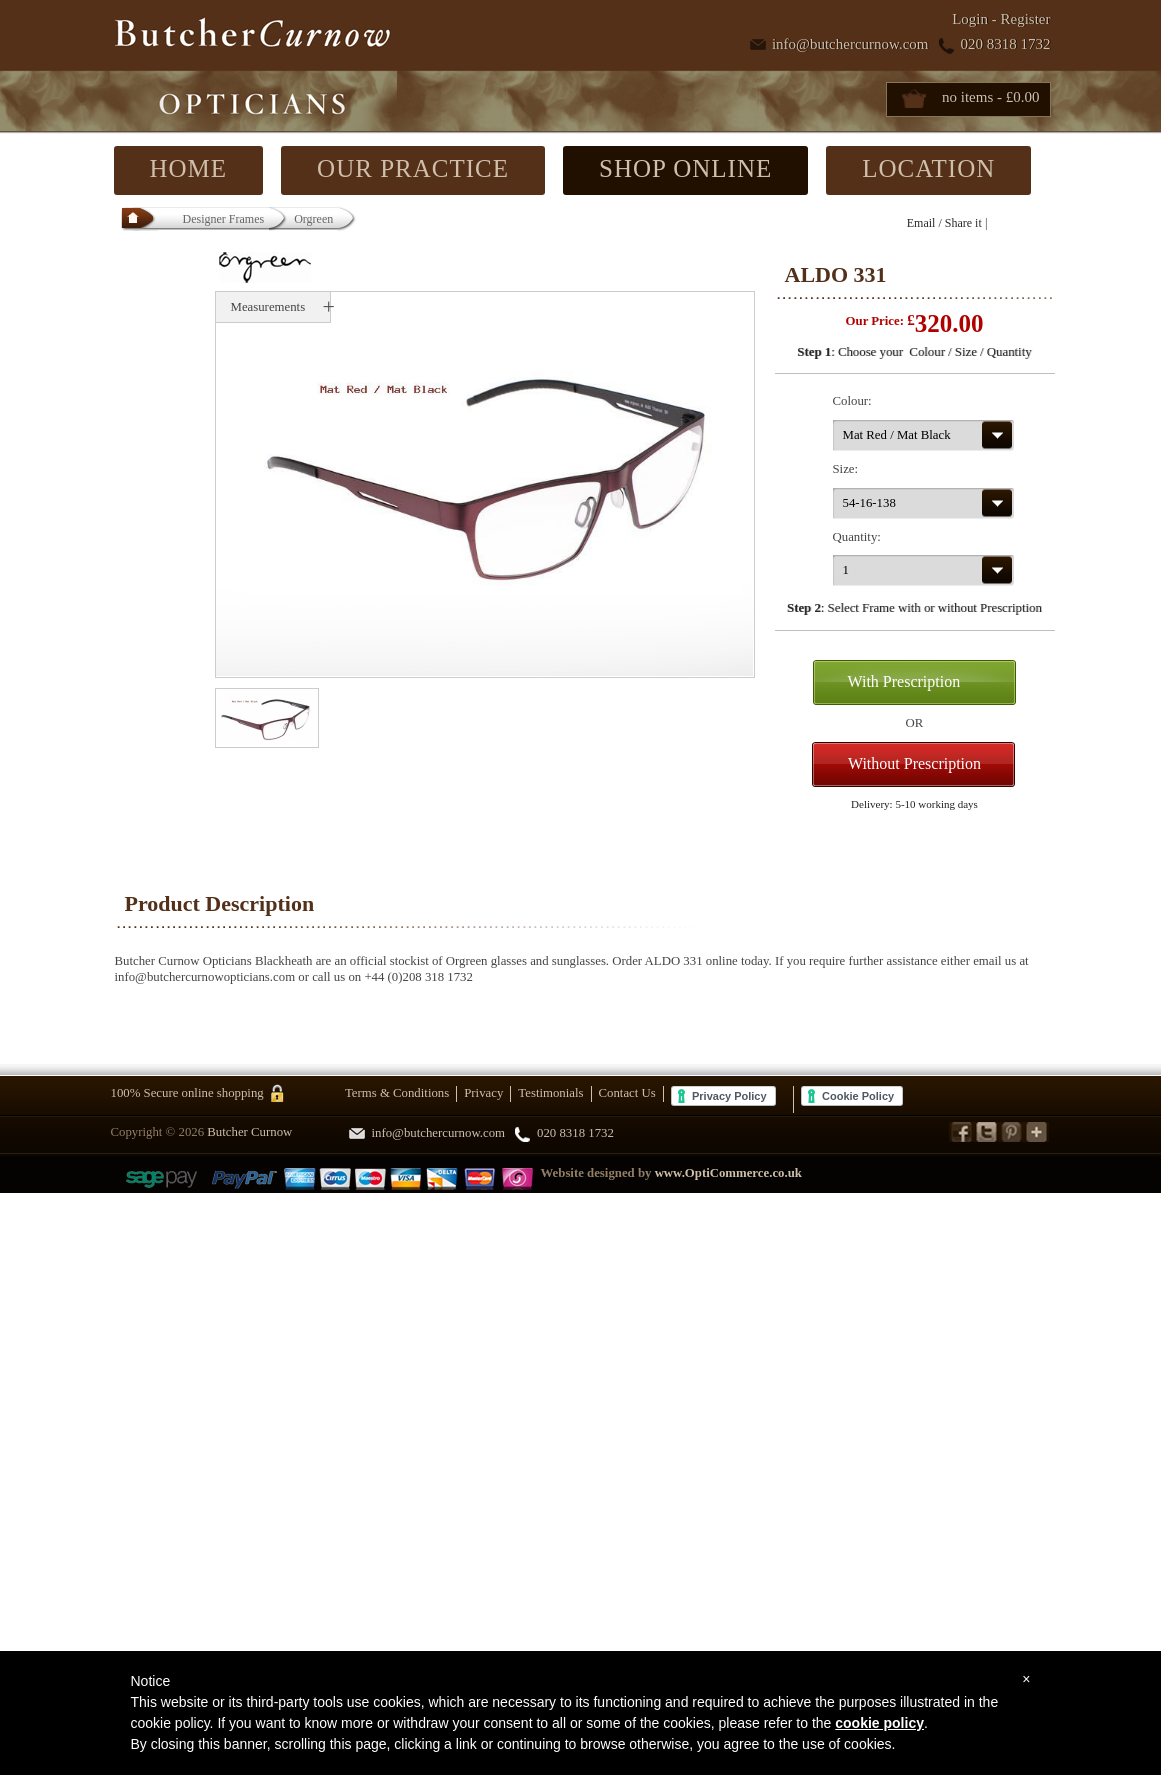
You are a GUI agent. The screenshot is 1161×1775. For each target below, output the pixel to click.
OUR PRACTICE (413, 168)
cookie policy (879, 1723)
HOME (189, 168)
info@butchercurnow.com (850, 44)
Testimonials (550, 1093)
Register (1026, 19)
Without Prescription (914, 763)
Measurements (268, 307)
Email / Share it (944, 223)
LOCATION (928, 168)
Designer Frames (224, 219)
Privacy (483, 1093)
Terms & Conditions (397, 1093)
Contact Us (627, 1093)
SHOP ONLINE (685, 168)
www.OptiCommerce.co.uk (728, 1173)
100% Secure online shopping (187, 1093)
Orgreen (313, 219)
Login (970, 19)
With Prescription (904, 681)
